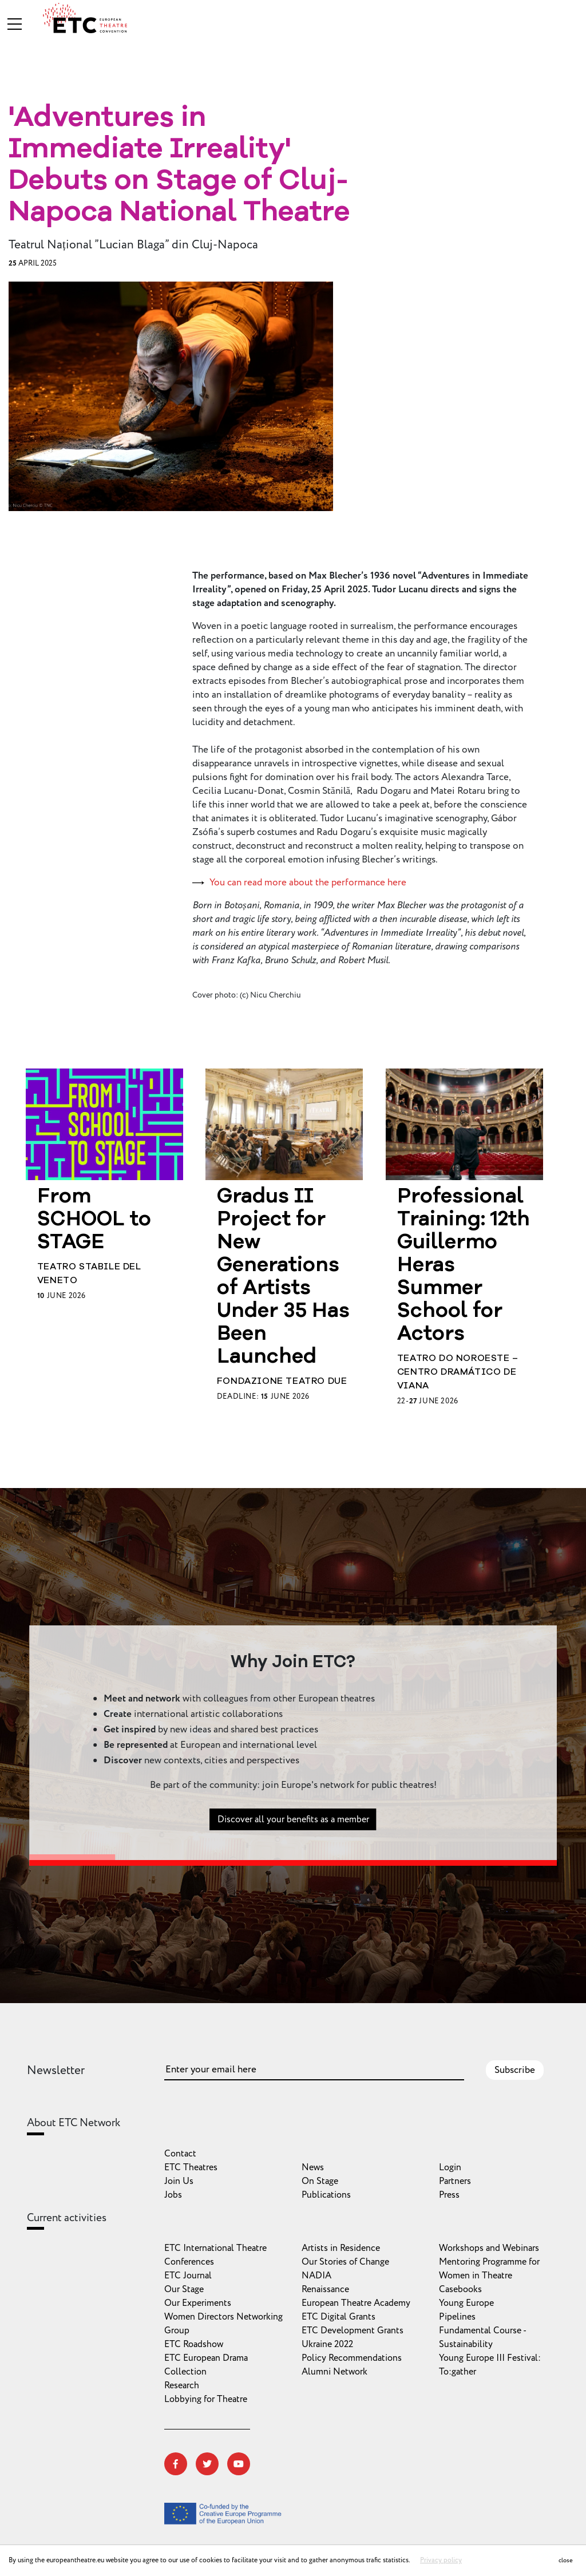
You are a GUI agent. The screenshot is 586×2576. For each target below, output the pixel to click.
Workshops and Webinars (489, 2248)
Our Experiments (197, 2303)
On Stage (320, 2181)
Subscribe (514, 2070)
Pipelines (457, 2316)
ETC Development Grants (352, 2330)
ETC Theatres (190, 2167)
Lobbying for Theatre (205, 2399)
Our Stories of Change (345, 2262)
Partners (455, 2181)
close (566, 2560)
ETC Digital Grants (338, 2316)
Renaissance (325, 2289)
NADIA (316, 2275)
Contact (180, 2153)
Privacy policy (441, 2560)
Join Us (178, 2181)
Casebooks (460, 2289)
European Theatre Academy (356, 2303)
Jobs (173, 2195)
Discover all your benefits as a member (293, 1836)
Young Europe (466, 2303)
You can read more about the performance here (307, 882)
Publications (326, 2195)
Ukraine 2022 (327, 2344)
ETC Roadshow (193, 2344)
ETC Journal (188, 2275)
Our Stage (184, 2289)
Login (450, 2167)
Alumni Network (334, 2371)
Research (181, 2385)
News (313, 2167)
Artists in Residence (341, 2248)
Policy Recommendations (352, 2358)
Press (449, 2195)
